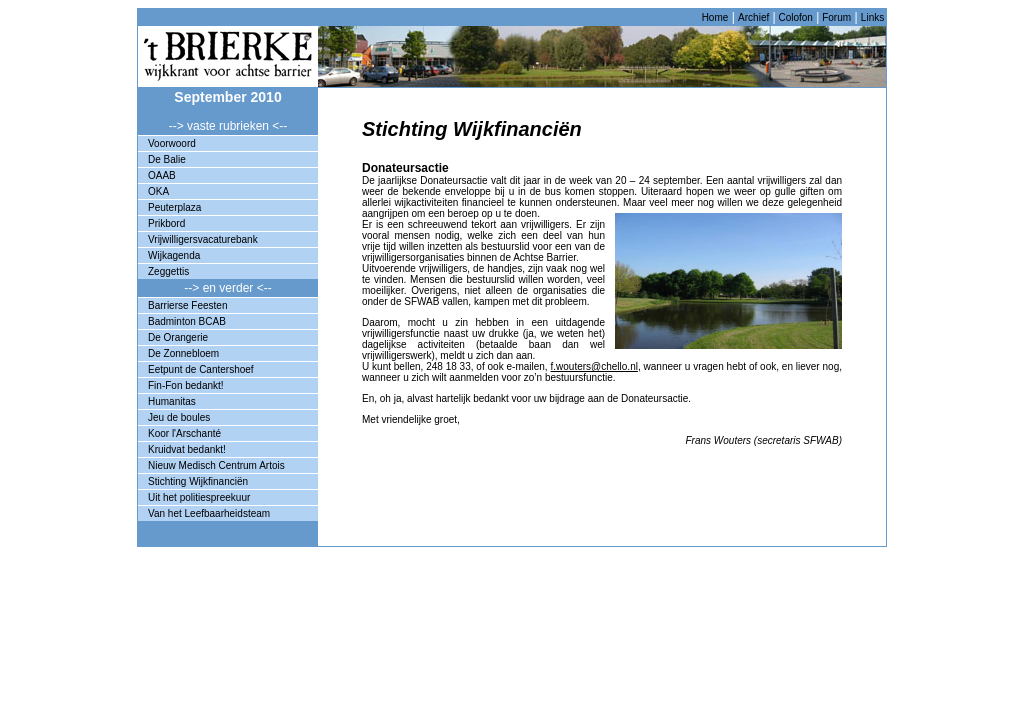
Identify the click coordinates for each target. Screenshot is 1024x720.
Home (715, 17)
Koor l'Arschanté (184, 433)
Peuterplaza (174, 207)
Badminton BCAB (187, 321)
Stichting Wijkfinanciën (198, 481)
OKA (158, 191)
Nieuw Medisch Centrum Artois (216, 465)
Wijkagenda (174, 255)
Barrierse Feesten (187, 305)
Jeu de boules (179, 417)
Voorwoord (172, 143)
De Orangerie (178, 337)
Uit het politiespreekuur (199, 497)
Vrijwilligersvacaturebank (203, 239)
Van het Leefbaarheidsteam (209, 513)
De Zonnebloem (183, 353)
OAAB (162, 175)
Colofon (794, 17)
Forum (835, 17)
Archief (753, 17)
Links (872, 17)
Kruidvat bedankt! (187, 449)
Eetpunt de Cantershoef (201, 369)
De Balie (167, 159)
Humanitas (172, 401)
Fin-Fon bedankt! (186, 385)
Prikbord (166, 223)
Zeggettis (168, 271)
